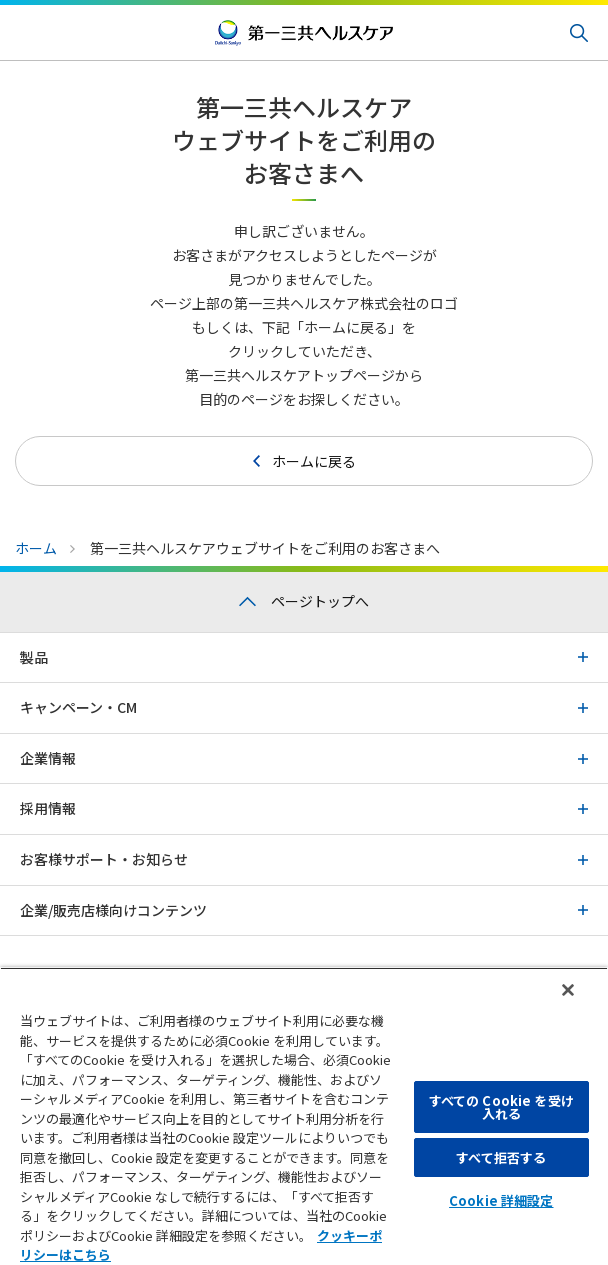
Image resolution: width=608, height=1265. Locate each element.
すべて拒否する (501, 1157)
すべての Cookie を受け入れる (501, 1107)
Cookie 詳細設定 (501, 1200)
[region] (304, 1116)
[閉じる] (568, 990)
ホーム (36, 548)
